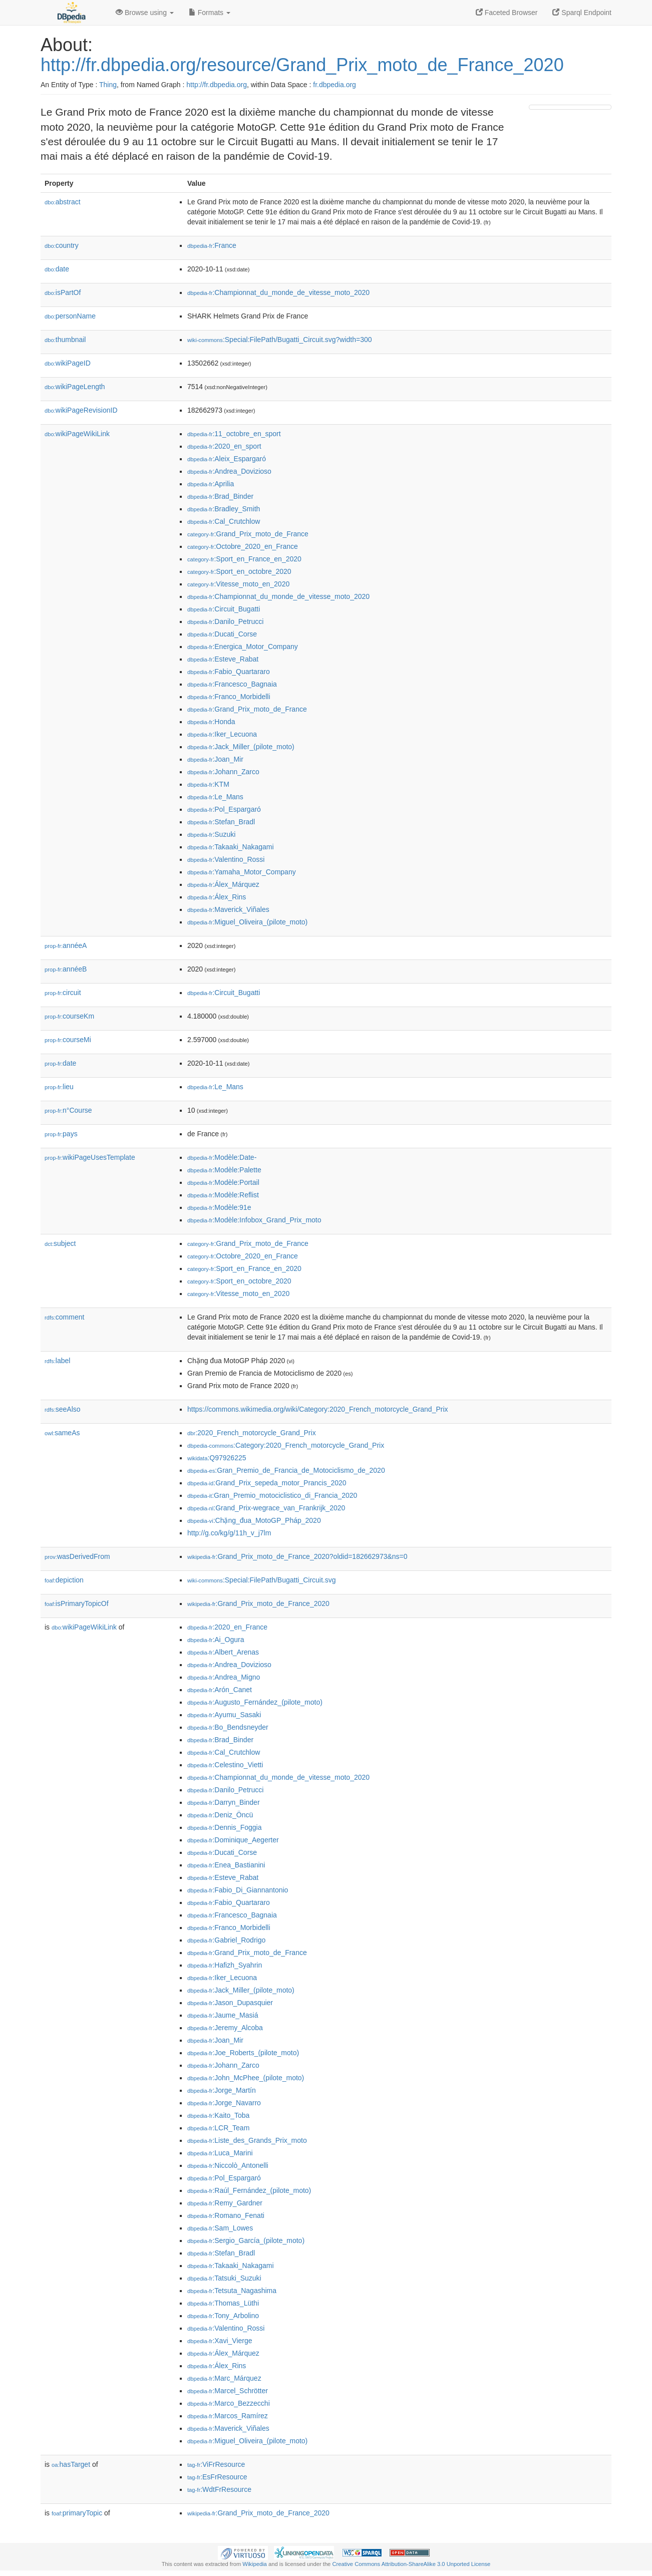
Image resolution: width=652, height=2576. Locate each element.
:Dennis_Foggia (224, 1827)
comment (64, 1317)
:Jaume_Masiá (222, 2015)
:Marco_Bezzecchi (228, 2403)
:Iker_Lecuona (222, 734)
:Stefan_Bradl (221, 822)
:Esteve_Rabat (222, 659)
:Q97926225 (216, 1458)
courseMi (68, 1040)
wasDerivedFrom (77, 1556)
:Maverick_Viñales (228, 909)
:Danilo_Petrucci (225, 621)
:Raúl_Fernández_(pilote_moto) (249, 2190)
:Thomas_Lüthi (223, 2303)
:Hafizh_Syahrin (224, 1965)
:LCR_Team (218, 2128)
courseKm (69, 1016)
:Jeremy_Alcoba (225, 2028)
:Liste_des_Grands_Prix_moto (247, 2140)
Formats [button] (209, 13)
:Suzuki (211, 834)
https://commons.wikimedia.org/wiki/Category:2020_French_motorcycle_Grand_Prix (317, 1409)
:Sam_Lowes (220, 2228)
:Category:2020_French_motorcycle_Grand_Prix (285, 1445)
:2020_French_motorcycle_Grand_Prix (251, 1433)
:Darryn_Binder (223, 1802)
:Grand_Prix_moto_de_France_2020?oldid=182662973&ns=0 (297, 1556)
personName (70, 316)
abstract (63, 202)
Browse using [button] (145, 13)
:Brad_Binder (220, 496)
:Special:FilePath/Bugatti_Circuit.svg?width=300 (279, 340)
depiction (64, 1580)
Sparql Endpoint (581, 13)
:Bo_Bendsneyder (227, 1727)
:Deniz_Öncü (220, 1815)
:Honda (211, 722)
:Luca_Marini (220, 2153)
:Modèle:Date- (221, 1157)
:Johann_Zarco (223, 772)
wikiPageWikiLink (77, 434)
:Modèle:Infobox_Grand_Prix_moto (254, 1220)
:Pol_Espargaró (224, 809)
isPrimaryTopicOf (77, 1603)
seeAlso (63, 1409)
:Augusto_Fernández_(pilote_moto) (254, 1702)
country (62, 245)
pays (61, 1134)
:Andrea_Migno (223, 1677)
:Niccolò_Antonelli (227, 2165)
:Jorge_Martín (221, 2090)
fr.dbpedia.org (334, 85)
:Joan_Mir (215, 759)
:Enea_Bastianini (226, 1865)
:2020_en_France (227, 1627)
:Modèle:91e (219, 1207)
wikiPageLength (75, 387)
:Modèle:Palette (224, 1170)
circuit (63, 993)
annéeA (66, 945)
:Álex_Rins (216, 897)
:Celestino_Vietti (225, 1765)
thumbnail (65, 340)
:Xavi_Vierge (219, 2341)
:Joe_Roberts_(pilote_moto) (243, 2053)
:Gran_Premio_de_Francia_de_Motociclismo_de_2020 (286, 1470)
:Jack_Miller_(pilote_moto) (240, 747)
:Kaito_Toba (218, 2115)
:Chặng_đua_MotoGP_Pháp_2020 (254, 1520)
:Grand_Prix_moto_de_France (247, 534)
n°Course (68, 1110)
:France (211, 245)
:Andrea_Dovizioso (229, 471)
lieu (59, 1087)
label (57, 1361)
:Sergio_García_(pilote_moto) (245, 2240)
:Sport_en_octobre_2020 (239, 571)
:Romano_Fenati (225, 2215)
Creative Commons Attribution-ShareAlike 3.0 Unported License (411, 2564)
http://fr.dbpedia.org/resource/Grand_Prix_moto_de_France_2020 (302, 65)
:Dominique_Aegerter (233, 1840)
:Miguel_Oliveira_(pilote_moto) (247, 922)
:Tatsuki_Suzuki (224, 2278)
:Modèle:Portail (223, 1182)
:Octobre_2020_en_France (242, 546)
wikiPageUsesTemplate (90, 1157)
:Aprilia (210, 484)
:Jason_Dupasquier (230, 2003)
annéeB (66, 969)
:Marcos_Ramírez (227, 2416)
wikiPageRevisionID (81, 410)
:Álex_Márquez (223, 884)
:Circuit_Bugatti (223, 609)
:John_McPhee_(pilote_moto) (245, 2078)
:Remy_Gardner (224, 2203)
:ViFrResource (216, 2464)
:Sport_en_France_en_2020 (244, 559)
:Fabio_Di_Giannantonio (237, 1890)
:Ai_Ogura (215, 1640)
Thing (108, 85)
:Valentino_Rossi (225, 859)
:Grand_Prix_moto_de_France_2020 (258, 1603)
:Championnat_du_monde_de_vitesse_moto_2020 (278, 292)
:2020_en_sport (224, 446)
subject (60, 1243)
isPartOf (63, 292)
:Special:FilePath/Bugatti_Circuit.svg (261, 1580)
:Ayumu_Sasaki (224, 1715)
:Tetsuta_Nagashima (231, 2291)
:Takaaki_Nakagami (230, 847)
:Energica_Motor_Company (242, 646)
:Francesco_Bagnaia (232, 684)
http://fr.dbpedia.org (216, 85)
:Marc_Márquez (224, 2378)
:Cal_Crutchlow (223, 521)
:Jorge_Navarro (224, 2103)
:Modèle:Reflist (223, 1195)
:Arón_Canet (219, 1690)
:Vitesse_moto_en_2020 (238, 584)
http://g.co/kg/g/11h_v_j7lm (229, 1533)
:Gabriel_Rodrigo (226, 1940)
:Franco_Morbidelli (228, 697)
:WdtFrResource (219, 2489)
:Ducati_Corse (222, 634)
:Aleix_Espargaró (226, 459)
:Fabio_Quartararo (228, 672)
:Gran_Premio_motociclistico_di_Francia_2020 (272, 1495)
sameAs (62, 1433)
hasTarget (71, 2464)
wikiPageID (68, 363)
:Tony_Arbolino (223, 2316)
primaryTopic (77, 2513)
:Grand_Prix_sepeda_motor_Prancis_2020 (267, 1483)
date (57, 269)
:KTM (208, 784)
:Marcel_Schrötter (227, 2391)
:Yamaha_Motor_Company (241, 872)
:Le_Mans (215, 797)
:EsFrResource (217, 2477)
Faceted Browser (507, 13)
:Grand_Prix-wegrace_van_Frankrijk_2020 (266, 1508)
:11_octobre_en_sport (234, 434)
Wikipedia (254, 2564)
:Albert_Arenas (223, 1652)
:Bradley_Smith (223, 509)
